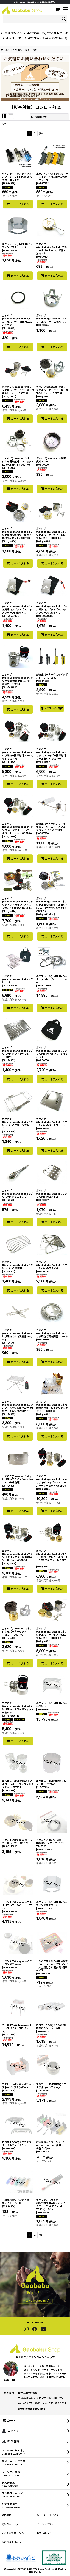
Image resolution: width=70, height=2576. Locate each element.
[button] (65, 9)
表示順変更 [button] (39, 117)
